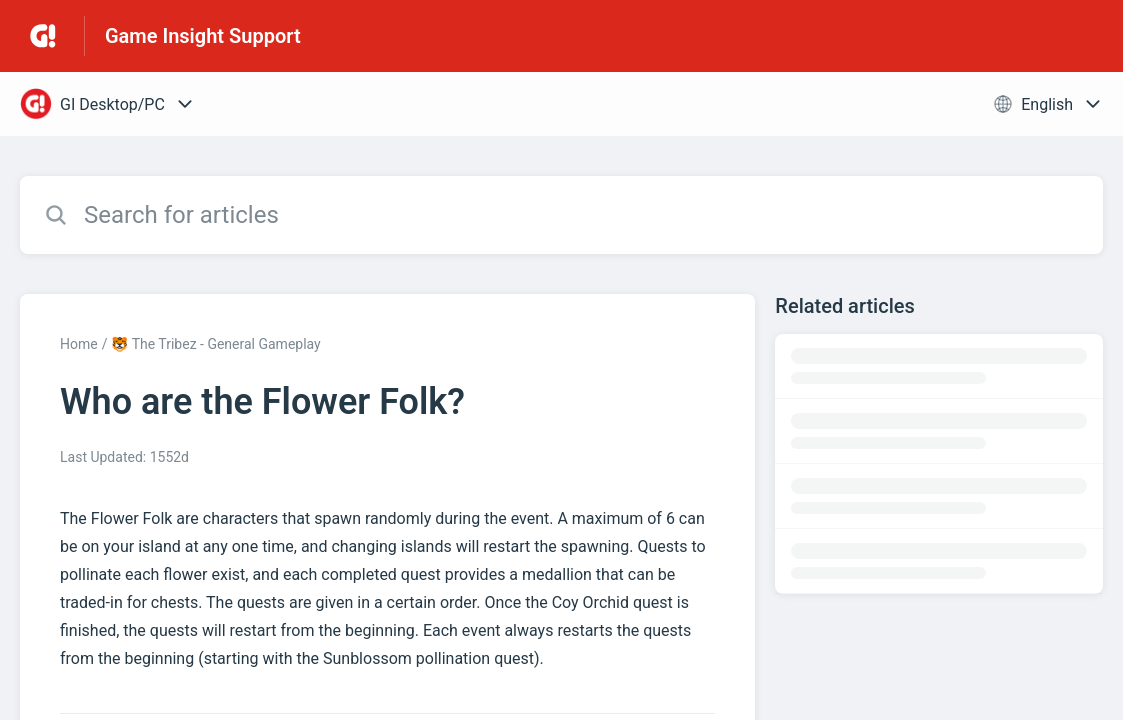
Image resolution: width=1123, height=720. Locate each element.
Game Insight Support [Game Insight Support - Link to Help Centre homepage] (203, 36)
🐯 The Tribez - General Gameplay (215, 344)
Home (79, 344)
